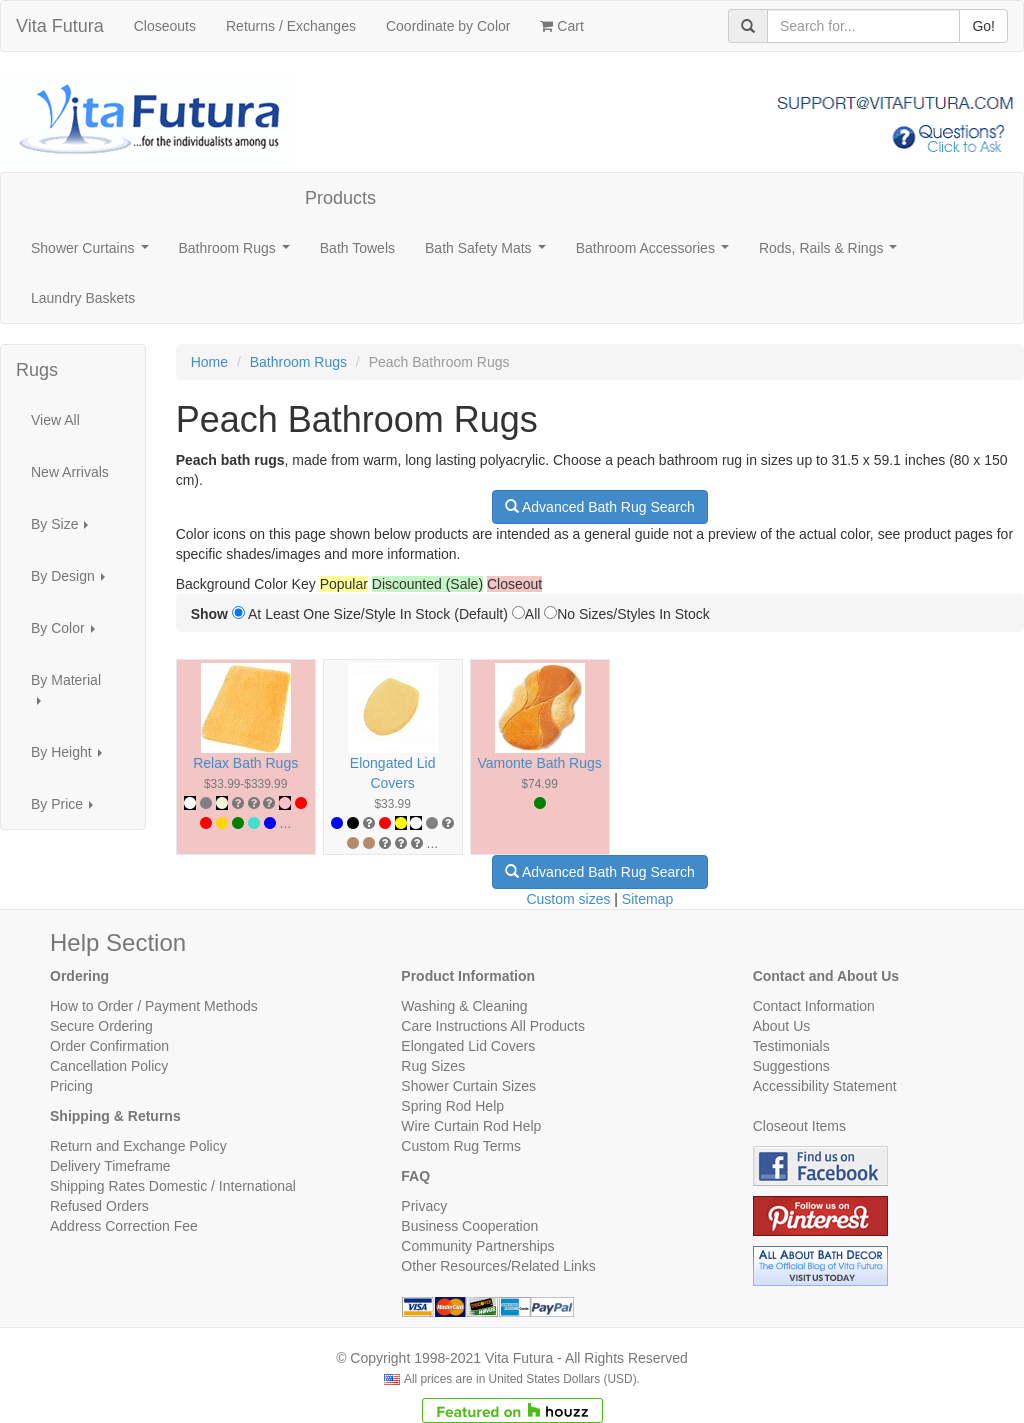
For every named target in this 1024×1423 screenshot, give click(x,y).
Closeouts (165, 26)
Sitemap (647, 899)
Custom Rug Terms (461, 1146)
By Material (66, 695)
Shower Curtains (93, 253)
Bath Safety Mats (489, 253)
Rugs (37, 370)
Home (209, 362)
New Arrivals (70, 472)
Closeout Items (799, 1126)
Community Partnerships (477, 1246)
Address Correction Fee (124, 1226)
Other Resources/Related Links (498, 1266)
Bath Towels (357, 248)
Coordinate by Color (448, 26)
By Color (68, 633)
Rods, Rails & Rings (832, 253)
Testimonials (791, 1046)
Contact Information (814, 1006)
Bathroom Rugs (238, 253)
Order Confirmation (109, 1046)
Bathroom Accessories (656, 253)
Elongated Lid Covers (468, 1046)
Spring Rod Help (452, 1106)
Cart (561, 26)
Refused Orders (99, 1206)
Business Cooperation (469, 1226)
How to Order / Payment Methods (154, 1006)
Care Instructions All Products (493, 1026)
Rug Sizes (433, 1066)
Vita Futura (60, 26)
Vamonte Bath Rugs (540, 763)
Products (340, 198)
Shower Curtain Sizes (468, 1086)
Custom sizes (568, 899)
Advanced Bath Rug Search (600, 507)
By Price (68, 809)
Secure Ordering (101, 1026)
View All (55, 420)
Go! (983, 26)
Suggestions (791, 1066)
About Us (782, 1026)
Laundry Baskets (83, 298)
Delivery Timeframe (110, 1166)
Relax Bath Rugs (245, 763)
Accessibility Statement (825, 1086)
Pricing (71, 1086)
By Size (65, 529)
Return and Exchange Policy (138, 1146)
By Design (73, 581)
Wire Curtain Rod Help (471, 1126)
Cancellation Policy (109, 1066)
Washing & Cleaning (464, 1006)
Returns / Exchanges (291, 26)
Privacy (424, 1206)
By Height (72, 757)
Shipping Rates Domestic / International (173, 1186)
